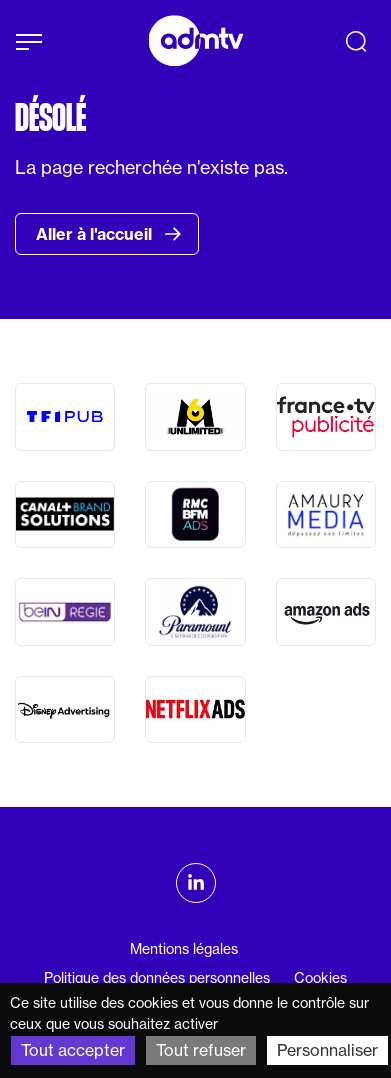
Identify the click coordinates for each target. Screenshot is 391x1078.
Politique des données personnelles (157, 978)
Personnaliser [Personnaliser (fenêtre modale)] (327, 1050)
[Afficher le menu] (29, 42)
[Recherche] (356, 41)
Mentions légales (184, 949)
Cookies (320, 978)
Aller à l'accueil (109, 234)
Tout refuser (201, 1050)
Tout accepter (73, 1050)
